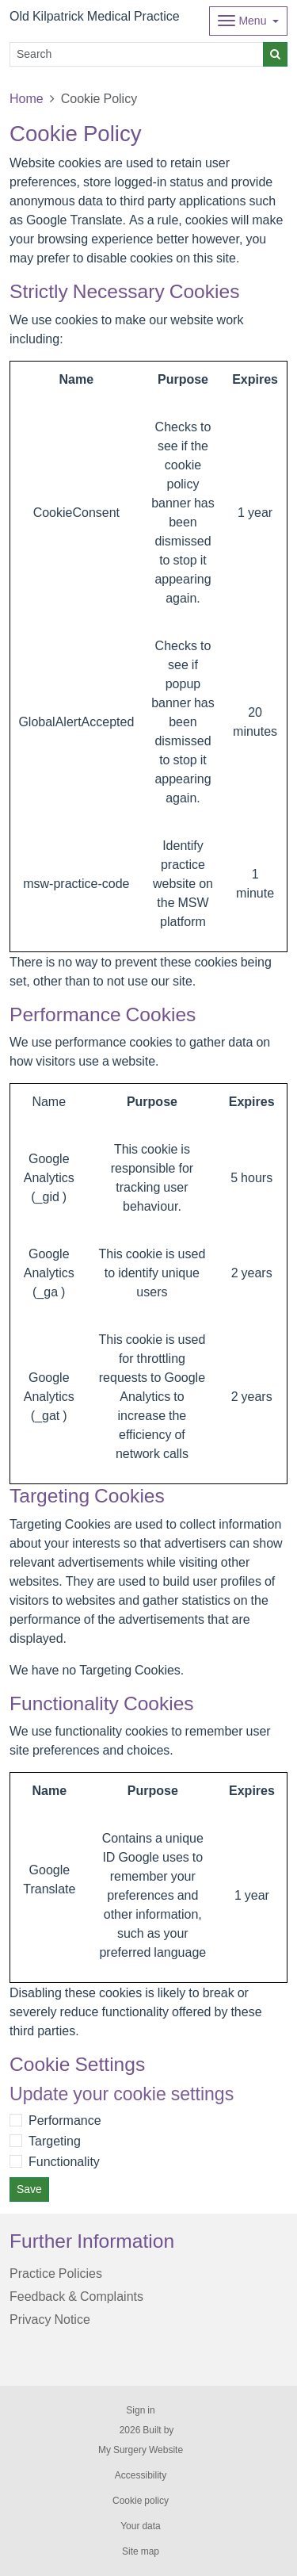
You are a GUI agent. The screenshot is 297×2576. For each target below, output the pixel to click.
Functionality (64, 2161)
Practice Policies (56, 2273)
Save (29, 2189)
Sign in (140, 2410)
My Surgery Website (140, 2450)
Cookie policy (140, 2500)
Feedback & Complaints (76, 2296)
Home (27, 98)
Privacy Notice (50, 2319)
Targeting (55, 2140)
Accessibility (140, 2475)
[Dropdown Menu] (248, 21)
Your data (140, 2526)
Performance (65, 2120)
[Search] (137, 54)
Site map (140, 2551)
